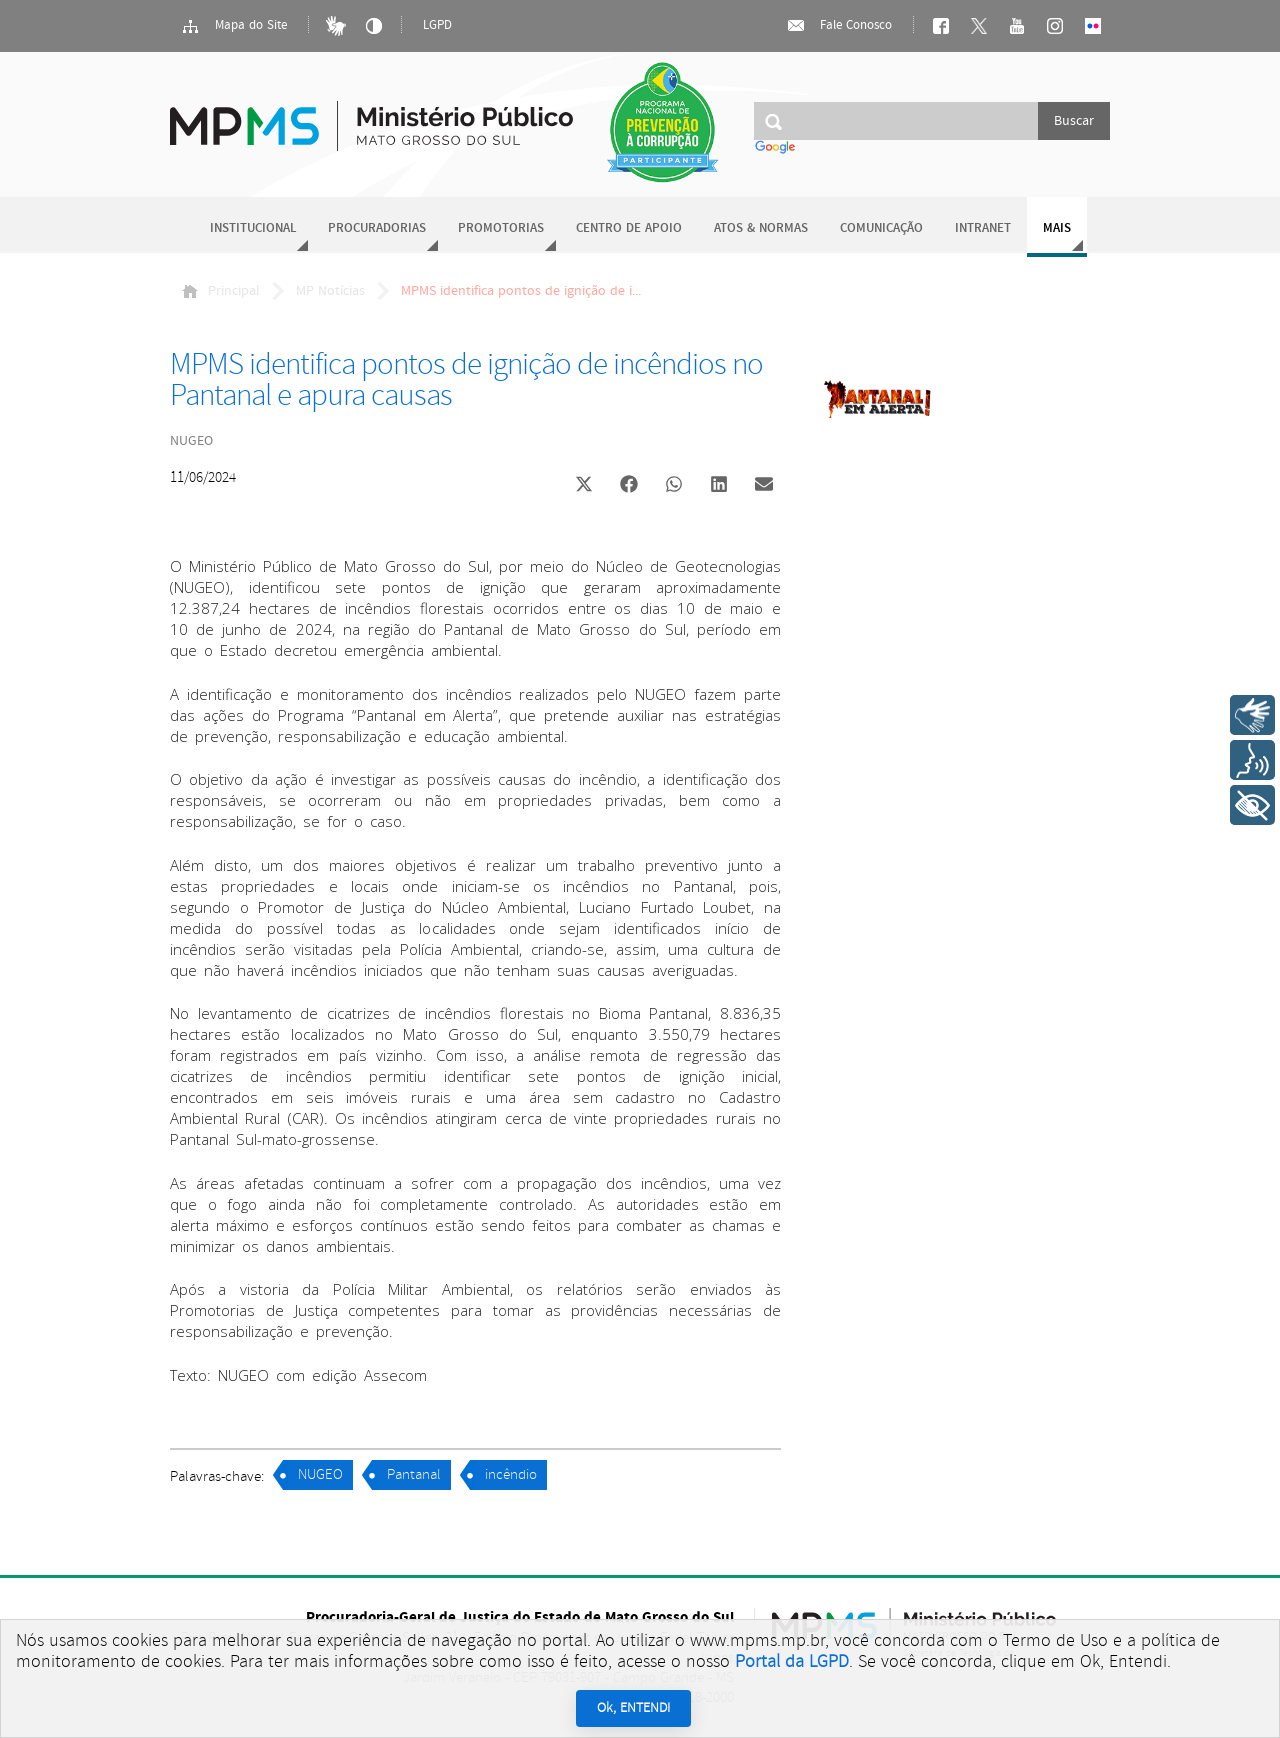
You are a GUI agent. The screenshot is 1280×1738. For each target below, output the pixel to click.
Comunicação (881, 228)
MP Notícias (330, 291)
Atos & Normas (761, 228)
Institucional (253, 228)
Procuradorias (377, 228)
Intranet (983, 228)
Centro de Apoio (629, 228)
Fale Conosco (839, 26)
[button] (583, 486)
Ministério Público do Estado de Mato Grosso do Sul (371, 114)
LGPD (437, 25)
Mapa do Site (234, 26)
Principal (221, 291)
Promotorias (501, 228)
